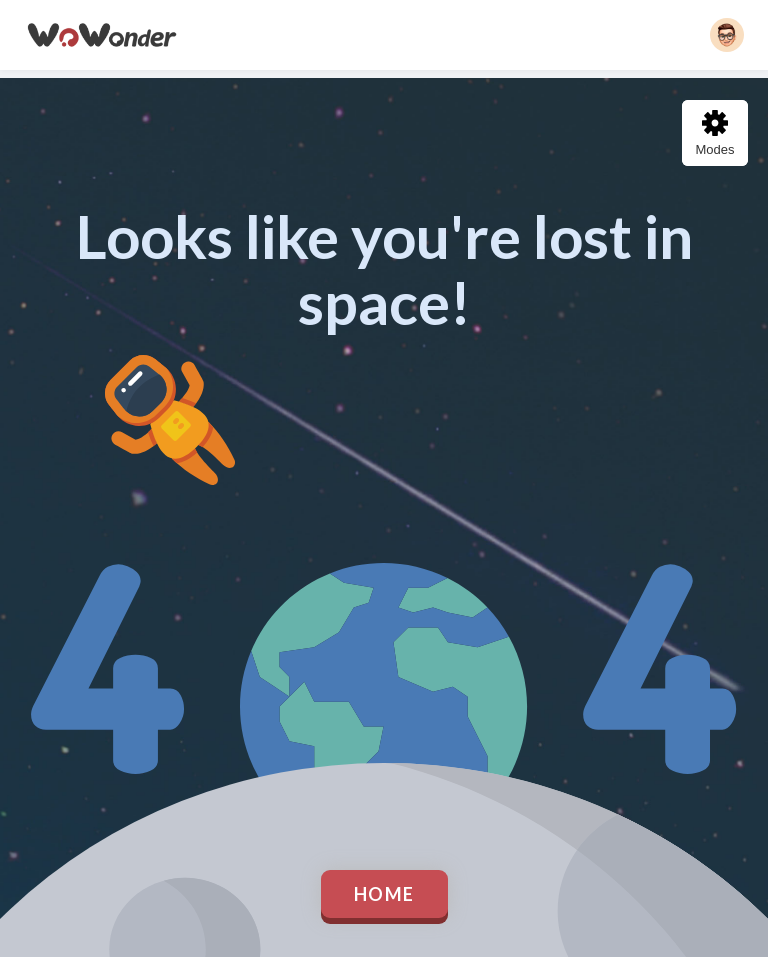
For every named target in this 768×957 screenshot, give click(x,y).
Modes (714, 133)
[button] (727, 35)
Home (384, 894)
